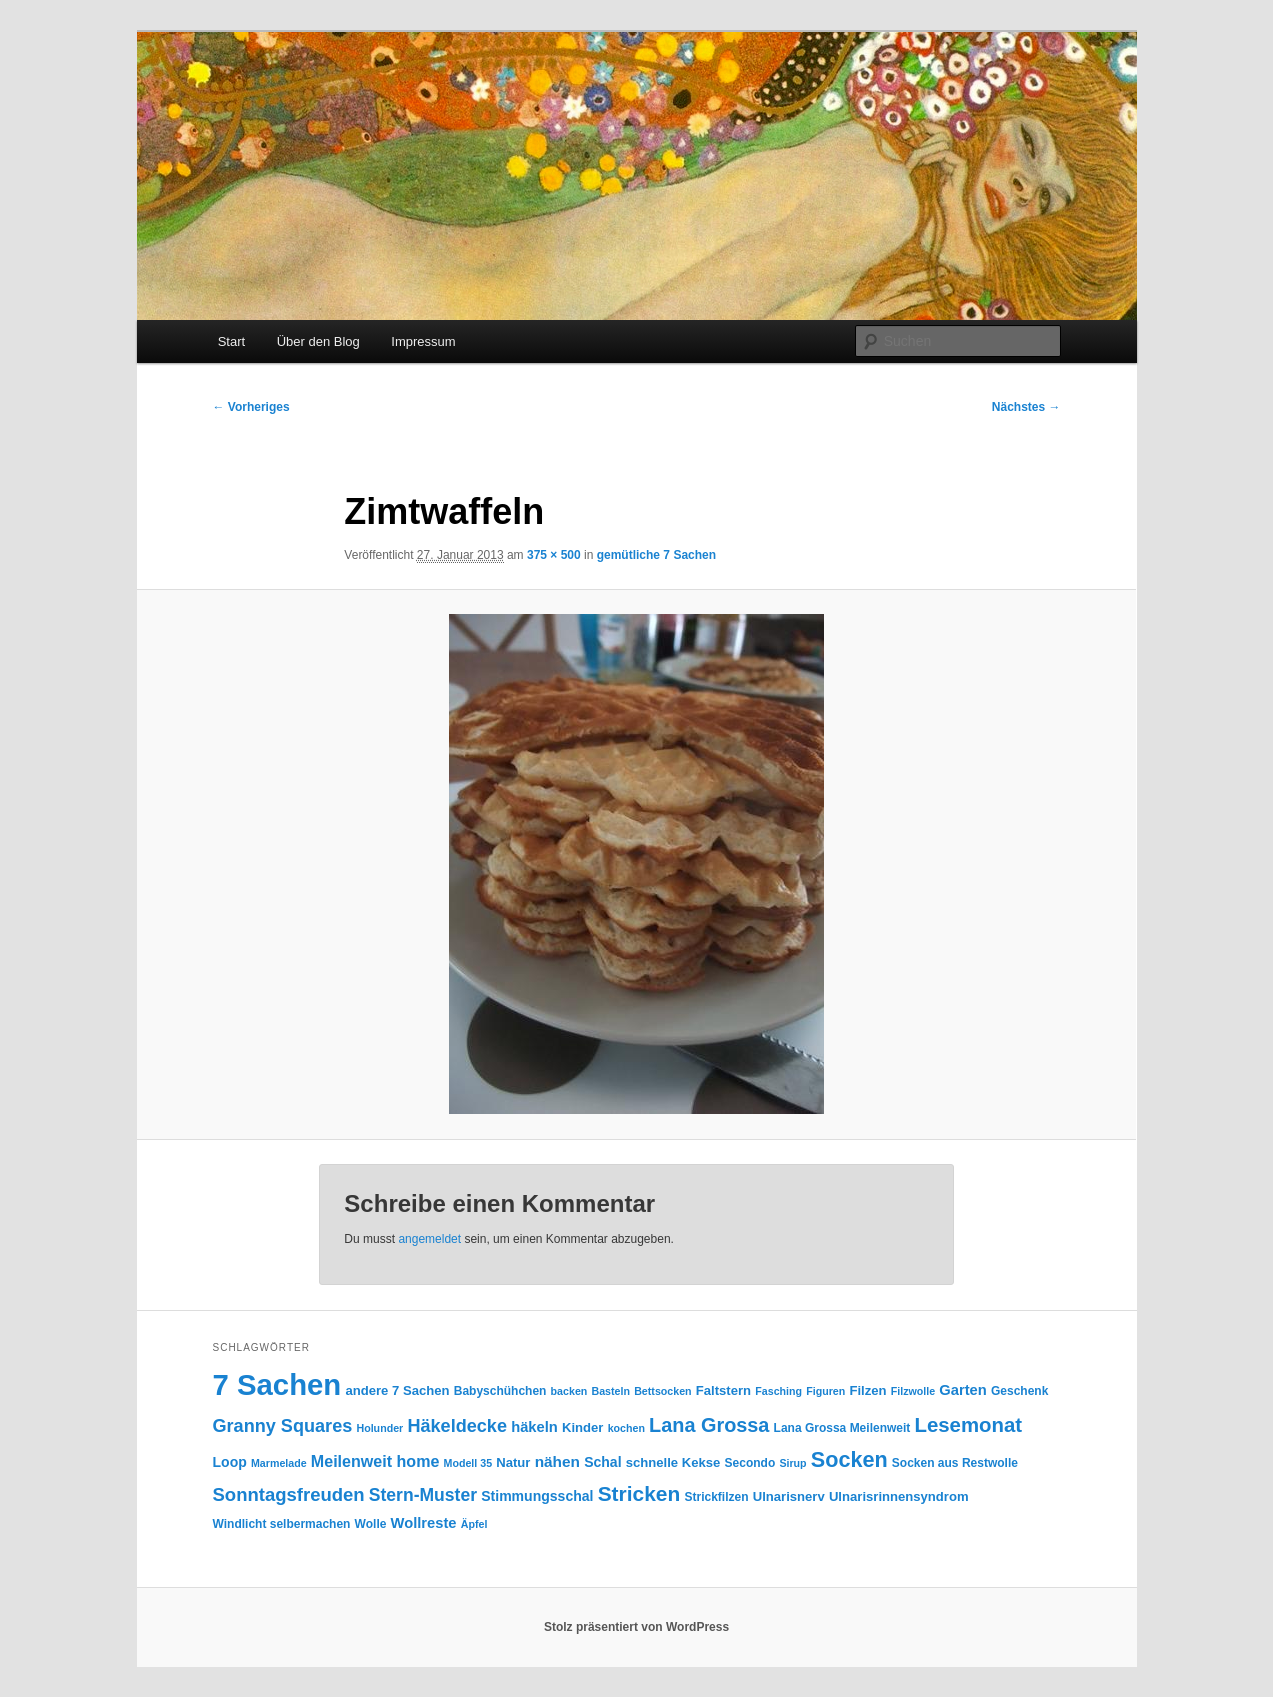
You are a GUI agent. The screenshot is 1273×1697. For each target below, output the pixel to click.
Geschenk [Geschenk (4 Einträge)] (1019, 1391)
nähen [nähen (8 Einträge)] (557, 1461)
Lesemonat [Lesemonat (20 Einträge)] (968, 1425)
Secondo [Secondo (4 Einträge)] (750, 1463)
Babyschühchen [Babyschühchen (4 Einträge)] (500, 1391)
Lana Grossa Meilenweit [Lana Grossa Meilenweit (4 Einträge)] (842, 1428)
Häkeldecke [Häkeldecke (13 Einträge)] (457, 1426)
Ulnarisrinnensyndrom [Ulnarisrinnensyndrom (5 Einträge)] (899, 1496)
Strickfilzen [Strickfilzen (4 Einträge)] (716, 1497)
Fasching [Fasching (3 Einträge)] (778, 1391)
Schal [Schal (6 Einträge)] (602, 1462)
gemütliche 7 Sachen (656, 555)
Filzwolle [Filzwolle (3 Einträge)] (913, 1391)
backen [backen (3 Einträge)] (569, 1391)
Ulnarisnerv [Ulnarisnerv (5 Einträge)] (789, 1496)
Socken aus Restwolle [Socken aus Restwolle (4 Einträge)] (955, 1463)
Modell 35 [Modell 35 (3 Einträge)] (468, 1463)
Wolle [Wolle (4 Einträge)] (371, 1524)
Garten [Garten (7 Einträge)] (962, 1390)
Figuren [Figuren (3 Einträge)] (825, 1391)
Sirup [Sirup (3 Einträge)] (792, 1463)
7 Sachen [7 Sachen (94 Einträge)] (277, 1384)
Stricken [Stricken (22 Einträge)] (639, 1493)
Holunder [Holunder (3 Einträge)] (379, 1428)
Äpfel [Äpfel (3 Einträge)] (474, 1524)
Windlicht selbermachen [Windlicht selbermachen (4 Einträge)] (282, 1524)
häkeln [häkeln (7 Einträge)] (534, 1427)
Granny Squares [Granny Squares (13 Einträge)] (283, 1426)
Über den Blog (318, 341)
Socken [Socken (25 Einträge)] (849, 1459)
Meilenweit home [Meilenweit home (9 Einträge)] (375, 1461)
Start (231, 341)
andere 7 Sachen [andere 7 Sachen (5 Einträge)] (397, 1390)
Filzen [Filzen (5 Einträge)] (867, 1390)
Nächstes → (1026, 407)
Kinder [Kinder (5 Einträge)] (582, 1427)
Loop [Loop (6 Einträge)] (230, 1462)
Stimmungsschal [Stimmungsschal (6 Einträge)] (537, 1496)
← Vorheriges (251, 407)
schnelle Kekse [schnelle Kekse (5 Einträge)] (673, 1462)
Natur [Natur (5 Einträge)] (513, 1462)
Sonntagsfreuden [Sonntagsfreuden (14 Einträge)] (289, 1494)
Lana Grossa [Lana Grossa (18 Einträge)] (709, 1425)
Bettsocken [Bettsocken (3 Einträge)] (662, 1391)
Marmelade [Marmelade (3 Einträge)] (279, 1463)
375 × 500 (554, 555)
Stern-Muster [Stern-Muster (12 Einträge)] (423, 1495)
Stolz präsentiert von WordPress (636, 1627)
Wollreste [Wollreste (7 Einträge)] (424, 1523)
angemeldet (429, 1239)
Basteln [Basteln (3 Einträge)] (611, 1391)
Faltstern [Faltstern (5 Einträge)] (723, 1390)
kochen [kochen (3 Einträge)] (626, 1428)
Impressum (423, 341)
